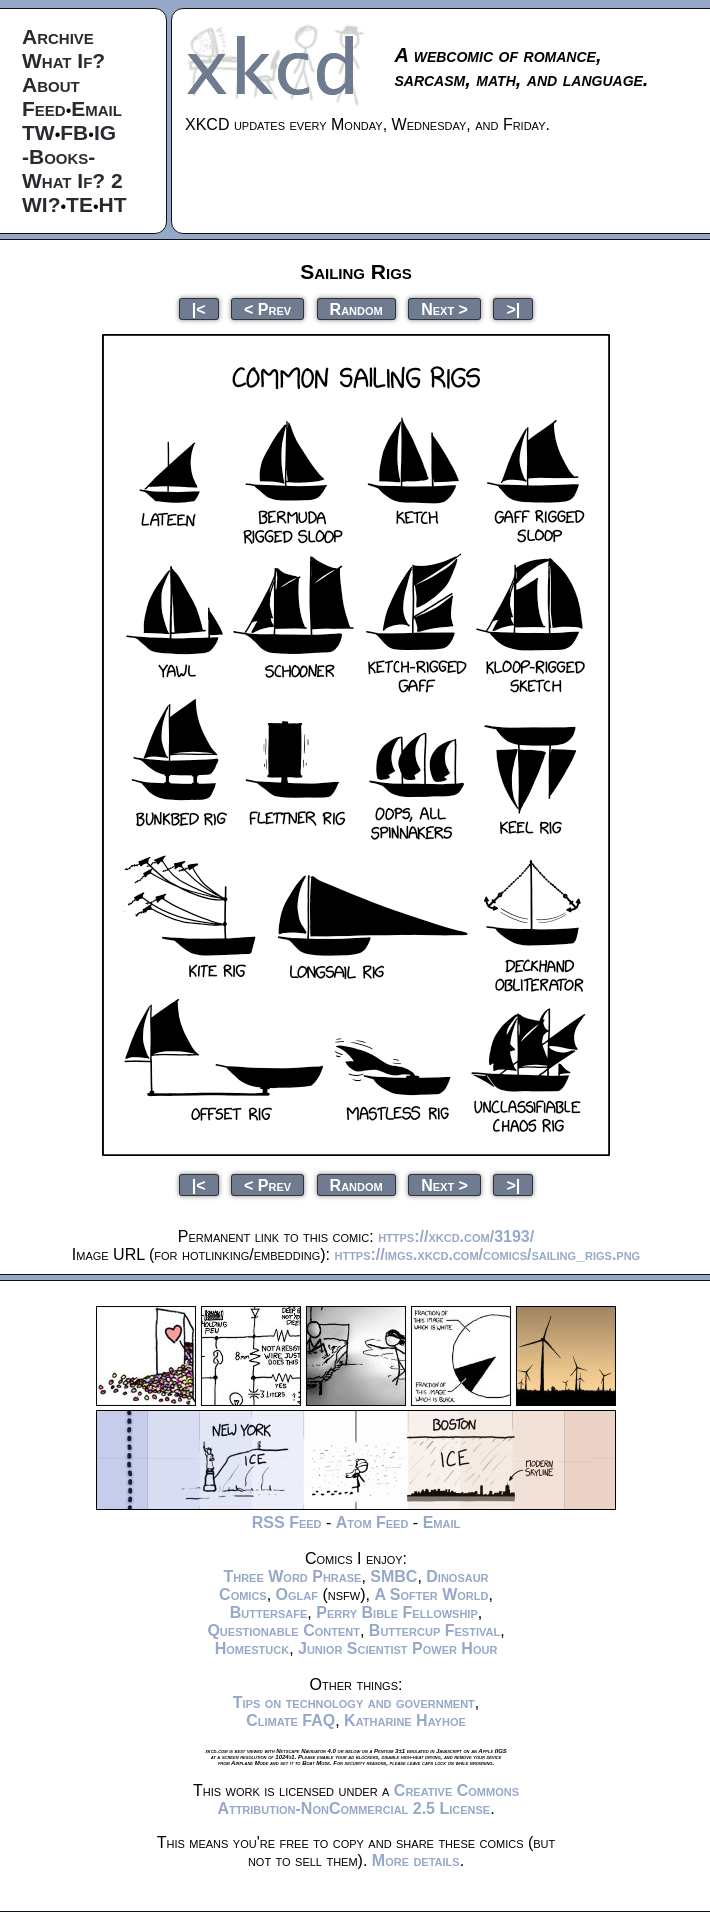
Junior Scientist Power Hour (397, 1648)
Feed (44, 108)
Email (96, 108)
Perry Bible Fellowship (397, 1612)
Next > (444, 308)
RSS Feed (287, 1522)
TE (79, 204)
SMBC (393, 1576)
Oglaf (297, 1594)
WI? (41, 204)
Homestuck (252, 1648)
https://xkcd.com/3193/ (456, 1236)
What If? (63, 60)
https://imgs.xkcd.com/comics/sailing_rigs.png (487, 1254)
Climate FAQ (290, 1720)
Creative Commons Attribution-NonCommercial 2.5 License (368, 1799)
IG (105, 132)
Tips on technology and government (354, 1702)
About (51, 84)
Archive (58, 36)
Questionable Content (283, 1630)
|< (199, 308)
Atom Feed (372, 1522)
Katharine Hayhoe (405, 1720)
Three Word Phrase (292, 1576)
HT (113, 204)
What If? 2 (72, 180)
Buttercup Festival (434, 1630)
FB (74, 132)
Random (356, 308)
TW (38, 132)
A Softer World (431, 1594)
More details (416, 1860)
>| (513, 308)
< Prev (267, 308)
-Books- (58, 156)
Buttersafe (269, 1612)
